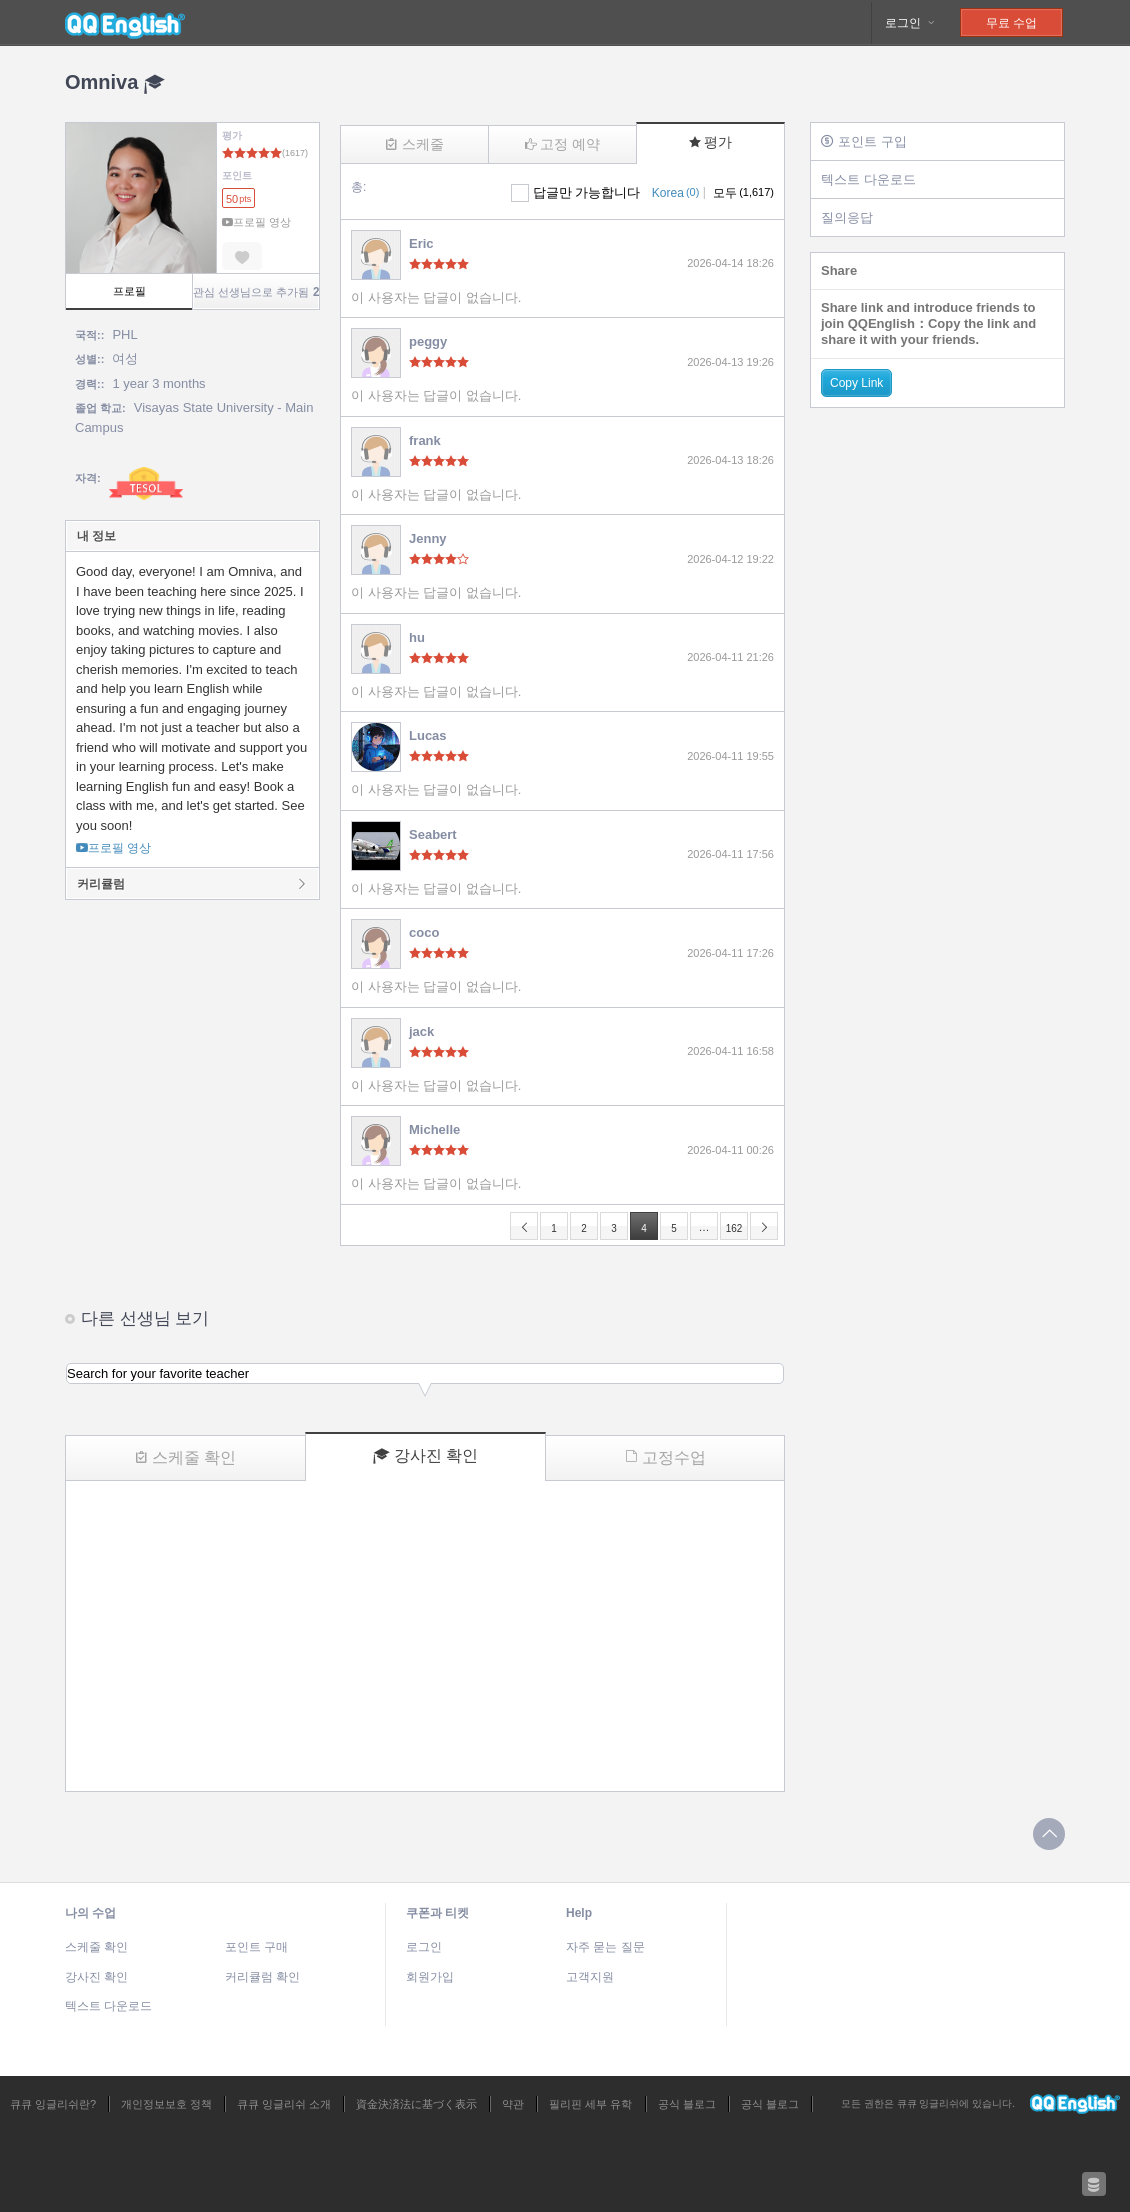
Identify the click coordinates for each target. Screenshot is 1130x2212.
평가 (710, 142)
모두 (743, 193)
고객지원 (590, 1977)
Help (579, 1913)
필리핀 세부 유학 (590, 2104)
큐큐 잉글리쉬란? (53, 2104)
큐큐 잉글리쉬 (125, 23)
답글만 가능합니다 (587, 192)
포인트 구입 (864, 141)
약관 (513, 2104)
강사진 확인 (425, 1456)
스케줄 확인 (185, 1457)
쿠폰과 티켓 (437, 1913)
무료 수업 (1011, 23)
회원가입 (430, 1977)
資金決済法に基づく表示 (416, 2104)
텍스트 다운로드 (868, 179)
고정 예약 (562, 144)
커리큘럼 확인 (262, 1977)
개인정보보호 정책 (166, 2104)
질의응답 (847, 217)
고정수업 (665, 1457)
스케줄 (414, 144)
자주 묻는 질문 (605, 1947)
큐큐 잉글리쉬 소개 (284, 2104)
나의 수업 (90, 1913)
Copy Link (856, 383)
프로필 (129, 291)
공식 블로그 (687, 2104)
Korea (675, 193)
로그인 (910, 23)
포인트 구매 (256, 1947)
